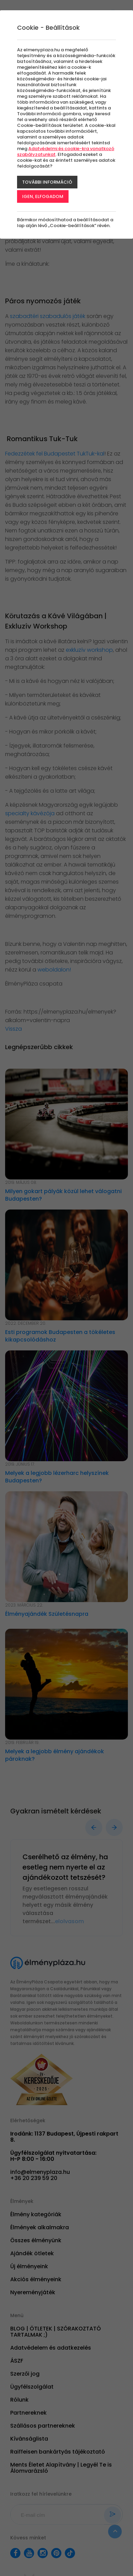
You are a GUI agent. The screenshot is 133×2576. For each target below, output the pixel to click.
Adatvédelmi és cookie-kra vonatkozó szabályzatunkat (65, 151)
